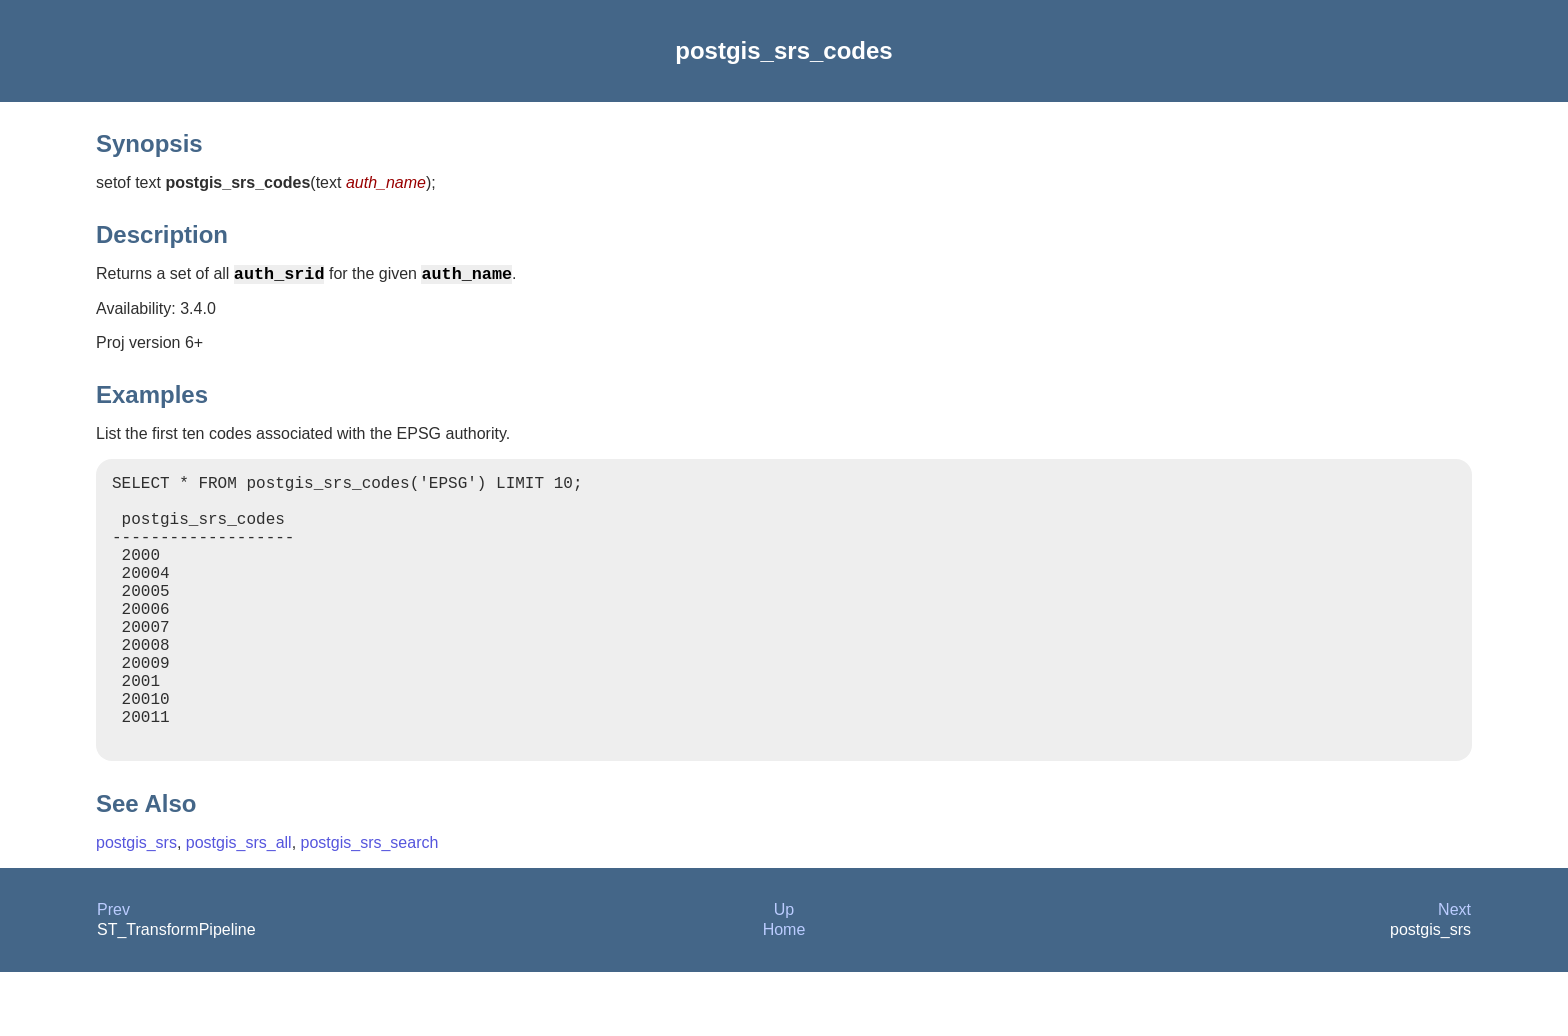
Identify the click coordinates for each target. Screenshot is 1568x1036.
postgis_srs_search (370, 906)
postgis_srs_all (239, 906)
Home (784, 993)
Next (1454, 973)
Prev (113, 973)
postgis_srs (136, 906)
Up (784, 973)
